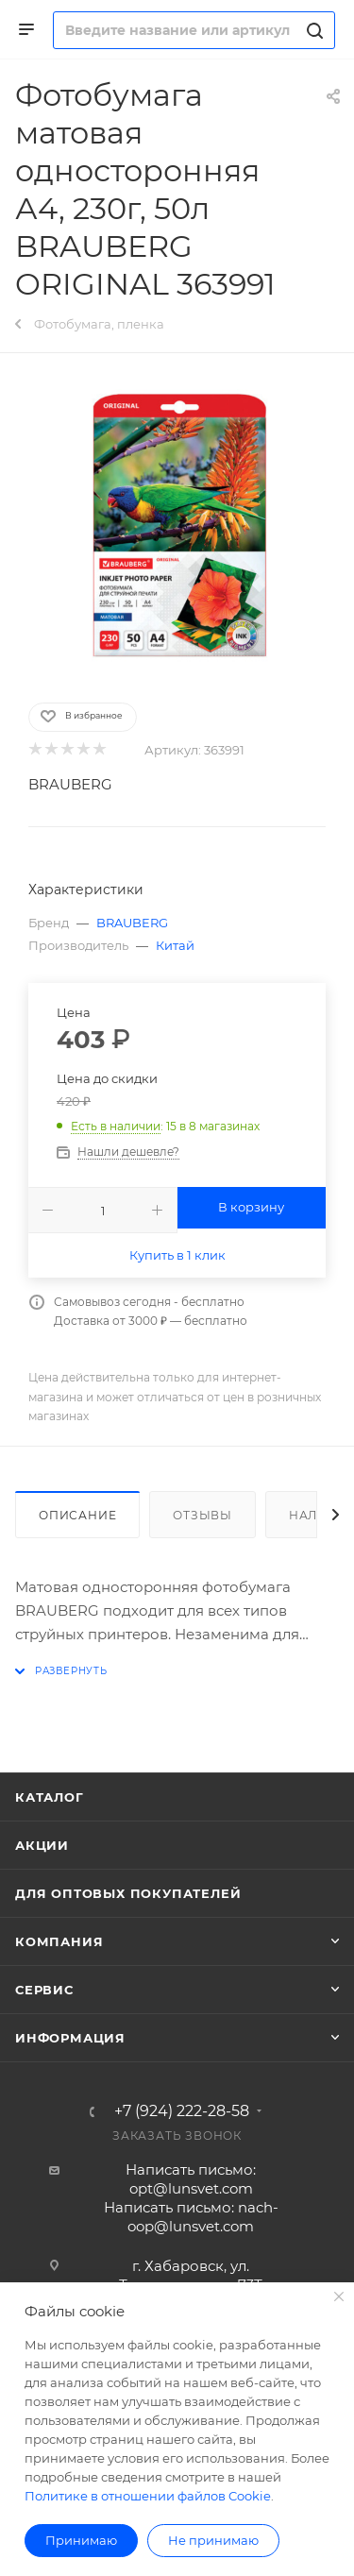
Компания (59, 1941)
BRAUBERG (70, 784)
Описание (77, 1515)
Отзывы (202, 1515)
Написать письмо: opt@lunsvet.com (191, 2179)
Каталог (49, 1797)
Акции (42, 1845)
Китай (175, 945)
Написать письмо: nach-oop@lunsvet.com (191, 2216)
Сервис (44, 1989)
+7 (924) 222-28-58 (181, 2111)
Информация (70, 2037)
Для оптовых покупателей (128, 1893)
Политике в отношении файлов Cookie (148, 2495)
